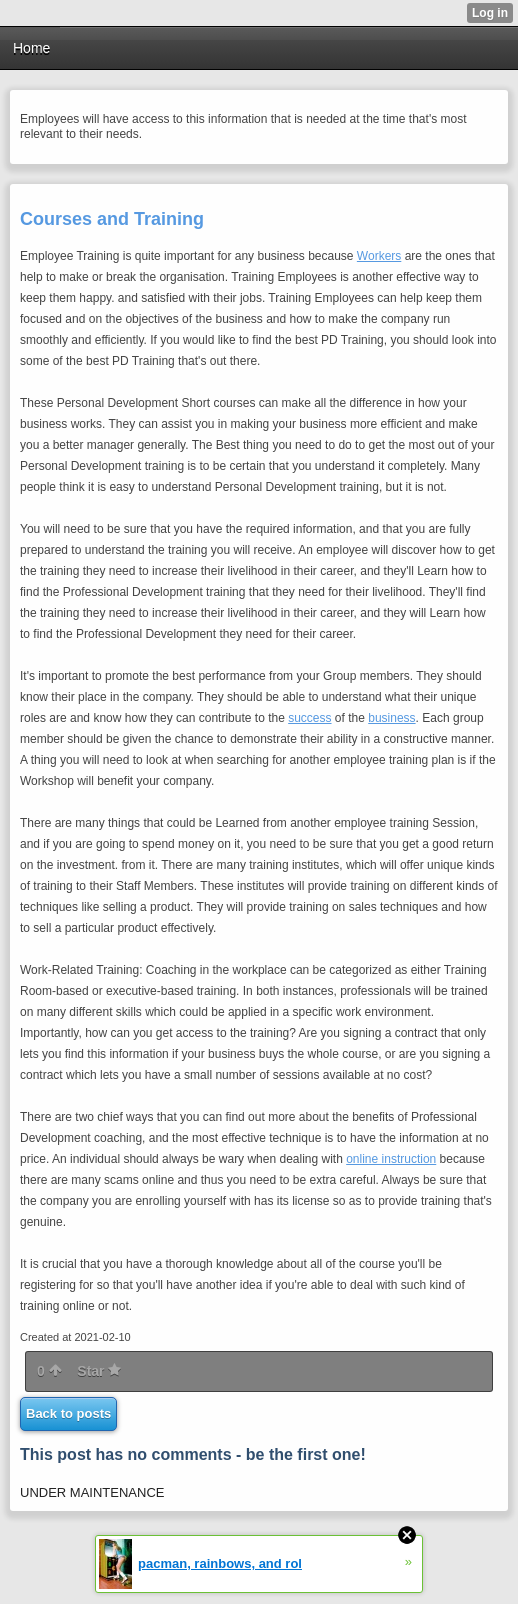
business (391, 718)
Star (99, 1371)
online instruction (391, 1159)
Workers (379, 256)
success (309, 718)
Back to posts (68, 1413)
